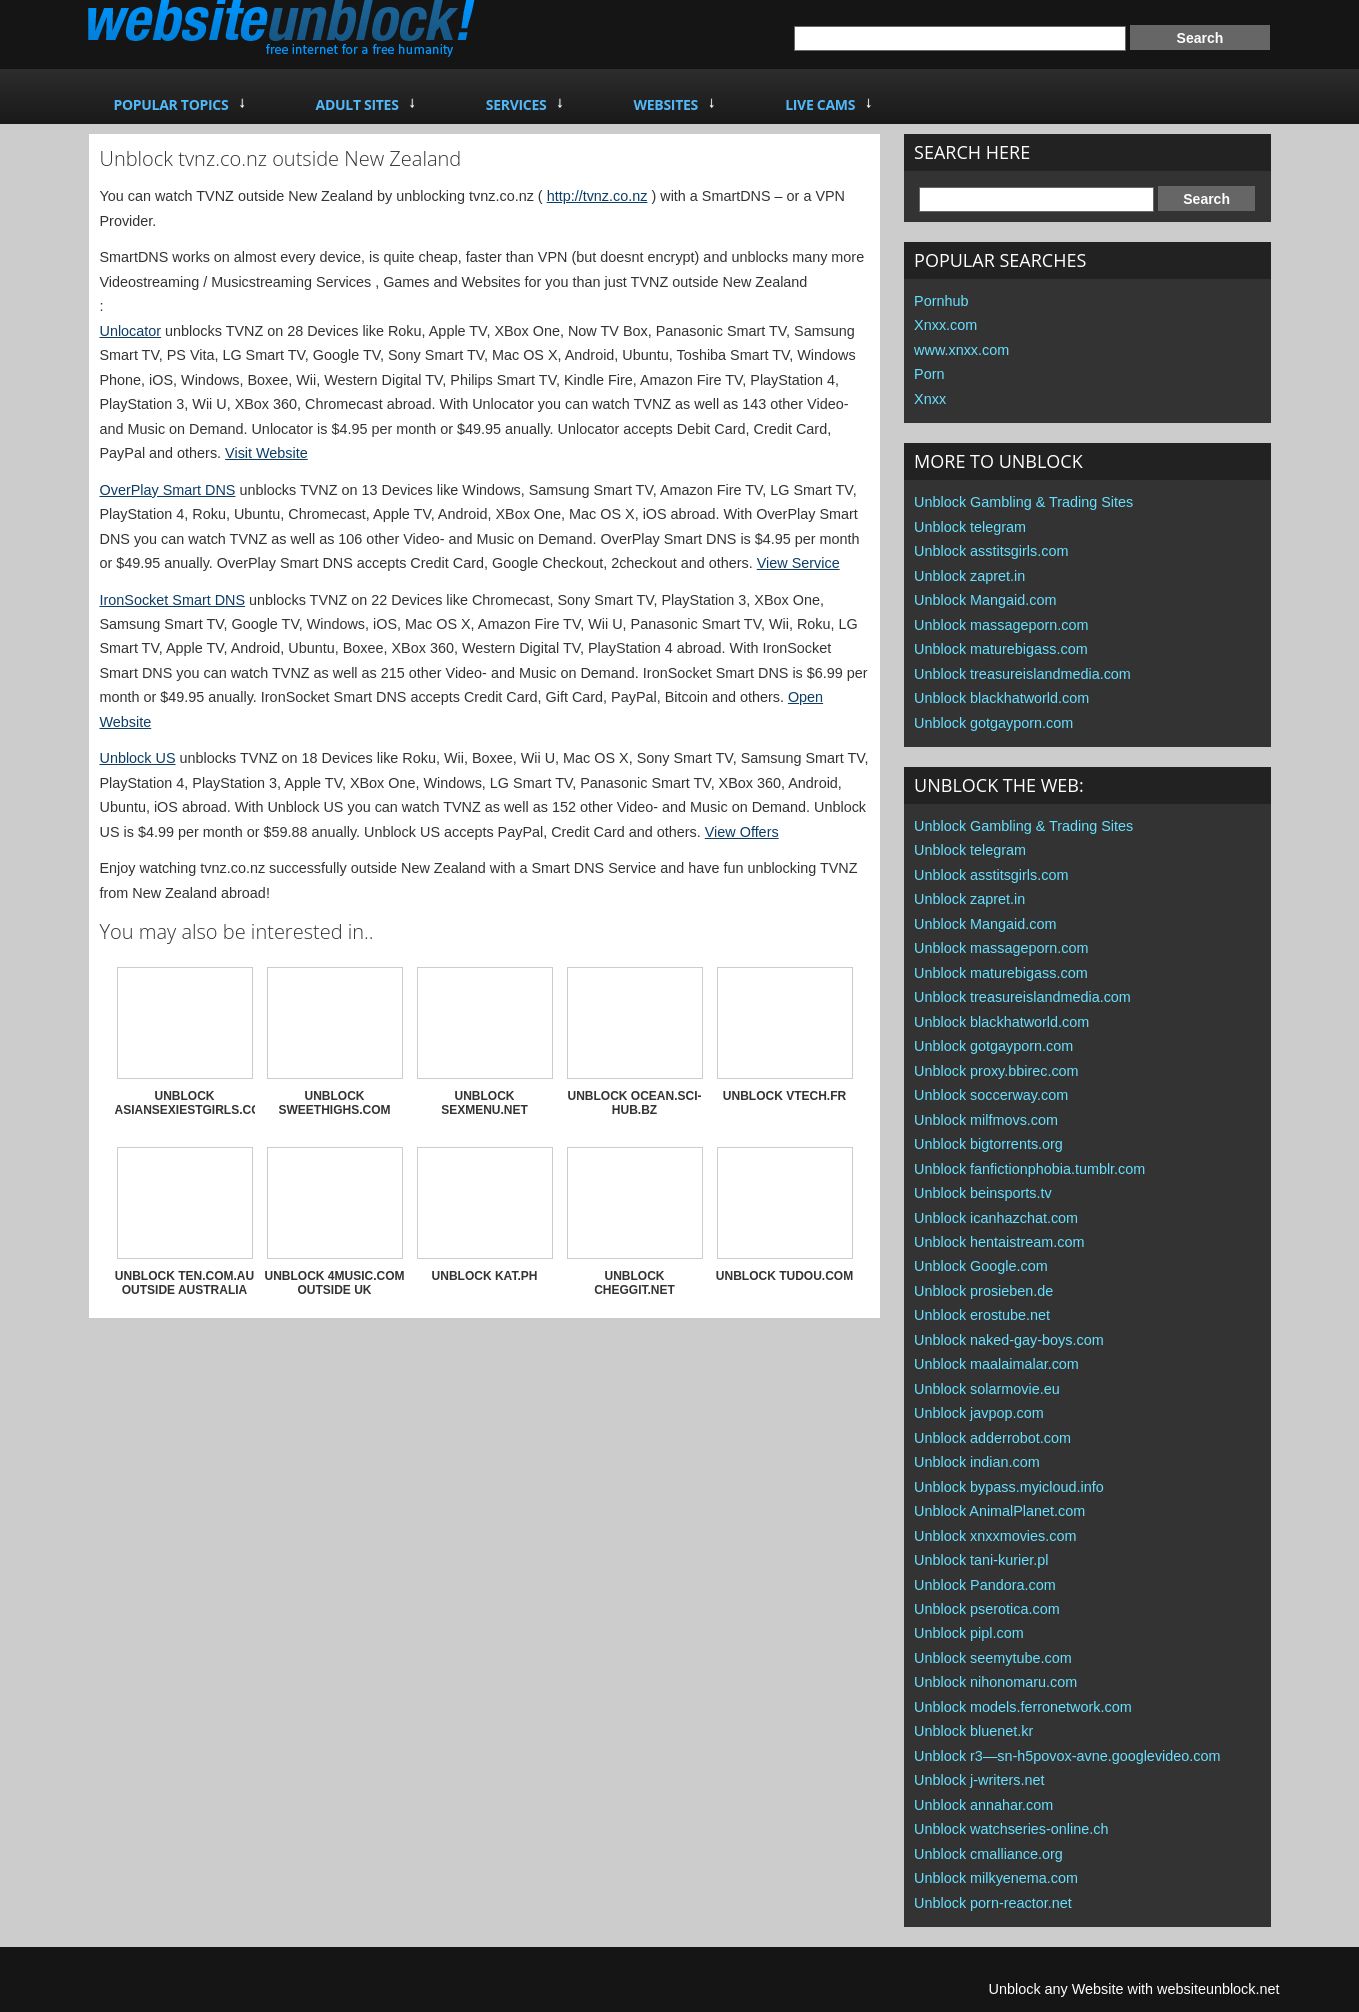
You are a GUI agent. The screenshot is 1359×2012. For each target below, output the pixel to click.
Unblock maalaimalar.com (996, 1364)
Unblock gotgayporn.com (993, 723)
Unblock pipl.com (969, 1633)
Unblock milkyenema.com (996, 1878)
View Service (798, 563)
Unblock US (138, 758)
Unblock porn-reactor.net (993, 1903)
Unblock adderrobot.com (992, 1438)
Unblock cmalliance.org (988, 1854)
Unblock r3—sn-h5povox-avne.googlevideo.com (1067, 1756)
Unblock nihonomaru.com (995, 1682)
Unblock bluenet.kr (973, 1731)
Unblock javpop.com (979, 1413)
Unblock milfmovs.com (986, 1120)
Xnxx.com (945, 325)
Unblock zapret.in (969, 576)
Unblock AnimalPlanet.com (999, 1511)
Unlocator (131, 331)
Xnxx (930, 399)
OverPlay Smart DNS (168, 490)
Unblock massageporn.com (1001, 625)
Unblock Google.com (981, 1266)
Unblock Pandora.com (985, 1585)
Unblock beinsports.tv (983, 1193)
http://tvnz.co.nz (597, 196)
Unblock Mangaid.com (985, 600)
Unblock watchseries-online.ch (1011, 1829)
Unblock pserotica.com (987, 1609)
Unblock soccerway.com (991, 1095)
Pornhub (941, 301)
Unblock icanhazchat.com (996, 1218)
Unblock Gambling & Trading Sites (1023, 502)
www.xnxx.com (961, 350)
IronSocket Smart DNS (173, 600)
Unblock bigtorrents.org (988, 1144)
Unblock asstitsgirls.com (991, 551)
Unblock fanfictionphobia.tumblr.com (1029, 1169)
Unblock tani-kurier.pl (981, 1560)
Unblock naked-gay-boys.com (1009, 1340)
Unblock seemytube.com (993, 1658)
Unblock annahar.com (983, 1805)
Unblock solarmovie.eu (987, 1389)
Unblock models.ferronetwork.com (1023, 1707)
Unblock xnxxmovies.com (995, 1536)
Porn (929, 374)
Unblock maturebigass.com (1001, 649)
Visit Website (266, 453)
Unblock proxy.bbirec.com (996, 1071)
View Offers (742, 832)
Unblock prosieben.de (983, 1291)
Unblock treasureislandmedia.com (1022, 674)
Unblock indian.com (977, 1462)
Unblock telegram (970, 527)
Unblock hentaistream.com (999, 1242)
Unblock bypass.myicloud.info (1009, 1487)
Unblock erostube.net (982, 1315)
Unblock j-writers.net (979, 1780)
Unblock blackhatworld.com (1001, 698)
